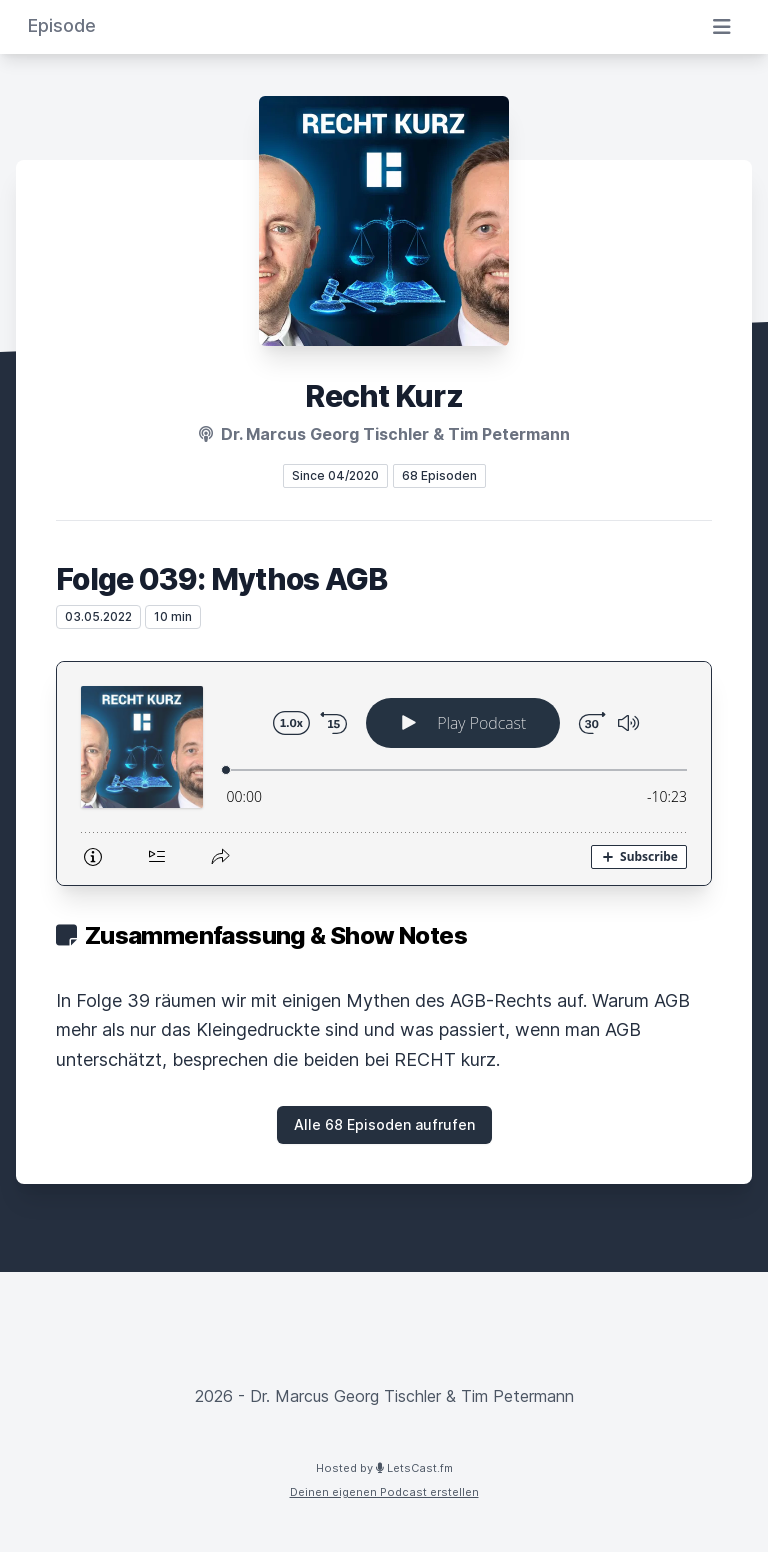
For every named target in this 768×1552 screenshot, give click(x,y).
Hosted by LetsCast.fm (384, 1468)
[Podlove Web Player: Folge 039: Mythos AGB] (384, 773)
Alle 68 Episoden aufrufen (384, 1124)
